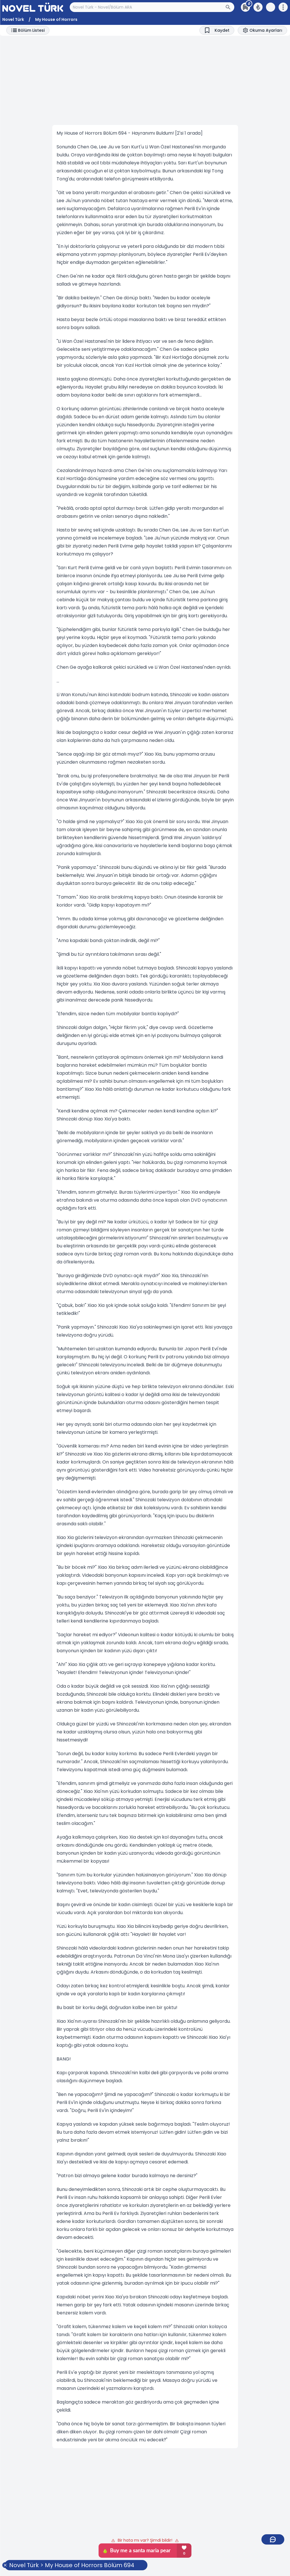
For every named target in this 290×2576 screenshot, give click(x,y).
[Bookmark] (216, 30)
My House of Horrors (56, 19)
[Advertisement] (145, 80)
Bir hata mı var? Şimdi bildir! (145, 2540)
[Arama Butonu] (229, 7)
